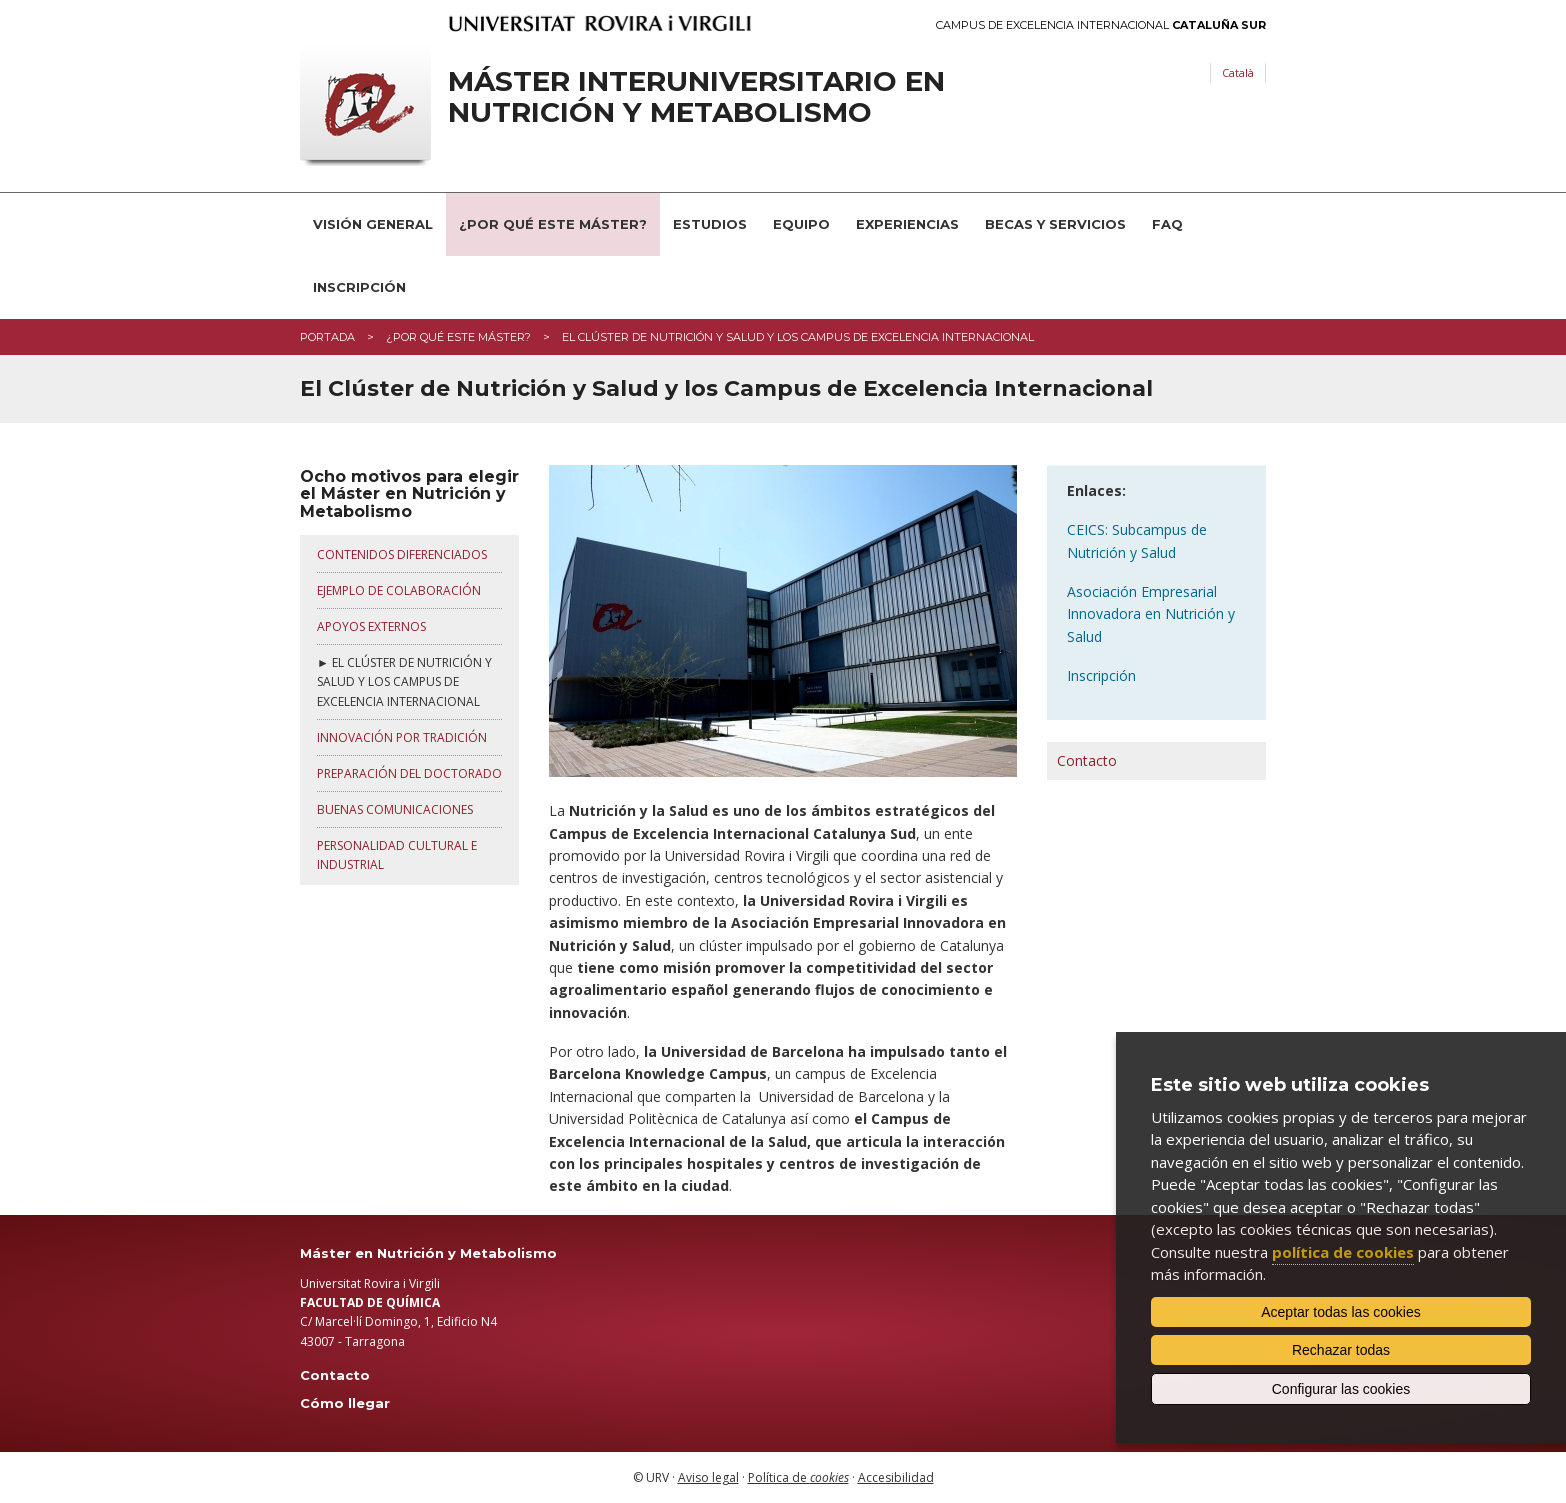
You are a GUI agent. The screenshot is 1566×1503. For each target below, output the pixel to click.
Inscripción (359, 287)
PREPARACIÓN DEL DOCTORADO (409, 773)
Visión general (373, 224)
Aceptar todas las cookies (1341, 1312)
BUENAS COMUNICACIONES (395, 809)
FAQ (1167, 224)
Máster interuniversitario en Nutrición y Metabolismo (696, 97)
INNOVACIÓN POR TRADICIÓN (402, 737)
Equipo (801, 224)
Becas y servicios (1055, 224)
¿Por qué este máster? (458, 337)
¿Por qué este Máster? (553, 224)
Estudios (710, 224)
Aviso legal (708, 1477)
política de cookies (1343, 1252)
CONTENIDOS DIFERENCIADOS (402, 554)
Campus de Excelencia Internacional (1101, 25)
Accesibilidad (896, 1477)
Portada (327, 337)
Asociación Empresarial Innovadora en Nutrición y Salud (1151, 614)
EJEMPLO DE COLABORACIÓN (399, 590)
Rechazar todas (1341, 1350)
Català (1238, 72)
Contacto (1087, 760)
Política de (798, 1477)
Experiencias (907, 224)
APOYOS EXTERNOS (371, 626)
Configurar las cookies (1341, 1389)
